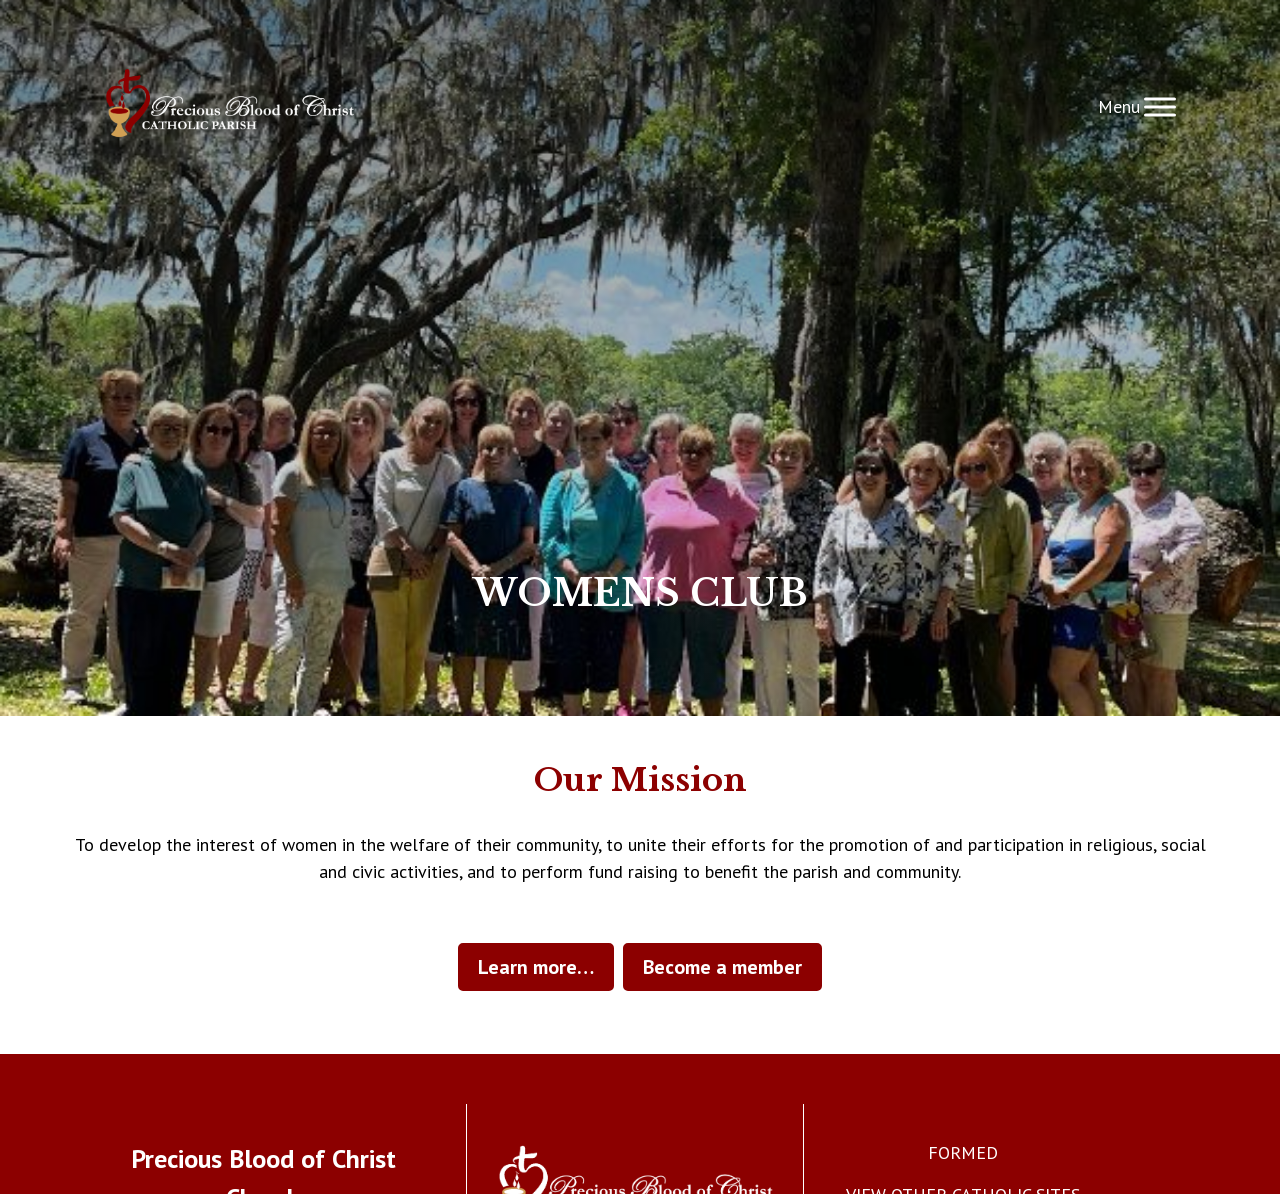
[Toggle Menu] (1160, 106)
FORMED (963, 1152)
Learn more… (536, 967)
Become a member (722, 967)
